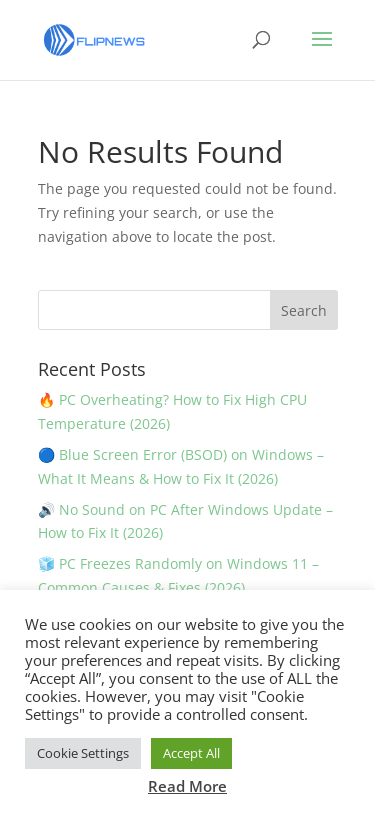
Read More (187, 786)
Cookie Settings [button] (83, 753)
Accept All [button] (191, 753)
